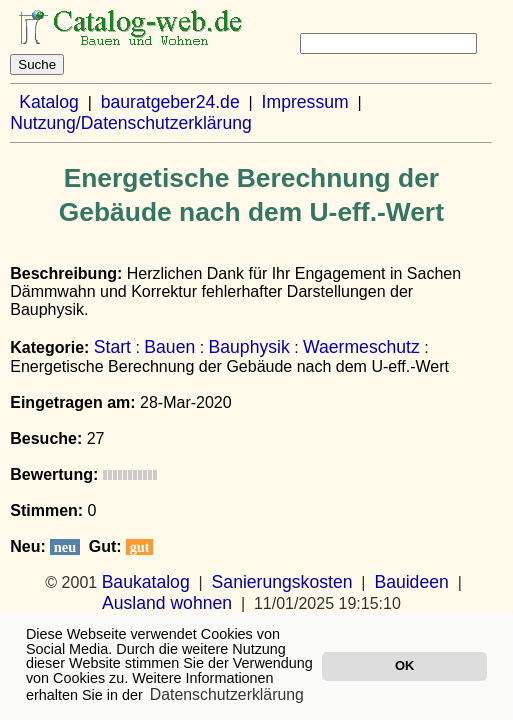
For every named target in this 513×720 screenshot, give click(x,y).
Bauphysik (249, 347)
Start (112, 347)
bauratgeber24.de (170, 102)
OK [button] (404, 665)
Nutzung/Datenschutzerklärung (131, 123)
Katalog (49, 102)
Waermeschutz (361, 347)
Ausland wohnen (167, 603)
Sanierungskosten (282, 582)
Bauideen (411, 582)
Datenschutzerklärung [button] (227, 694)
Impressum (305, 102)
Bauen (169, 347)
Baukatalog (146, 582)
